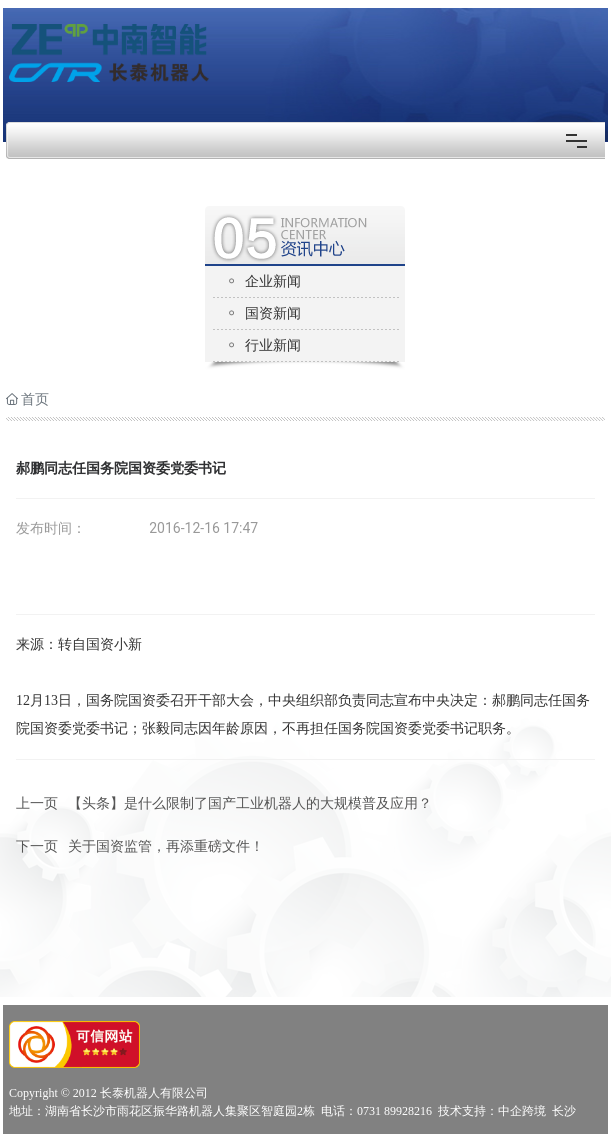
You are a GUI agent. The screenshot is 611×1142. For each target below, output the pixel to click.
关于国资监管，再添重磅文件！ (166, 846)
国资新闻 (273, 313)
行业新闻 (273, 345)
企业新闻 (273, 281)
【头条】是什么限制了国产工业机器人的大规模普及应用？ (250, 803)
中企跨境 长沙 (537, 1111)
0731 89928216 (394, 1111)
